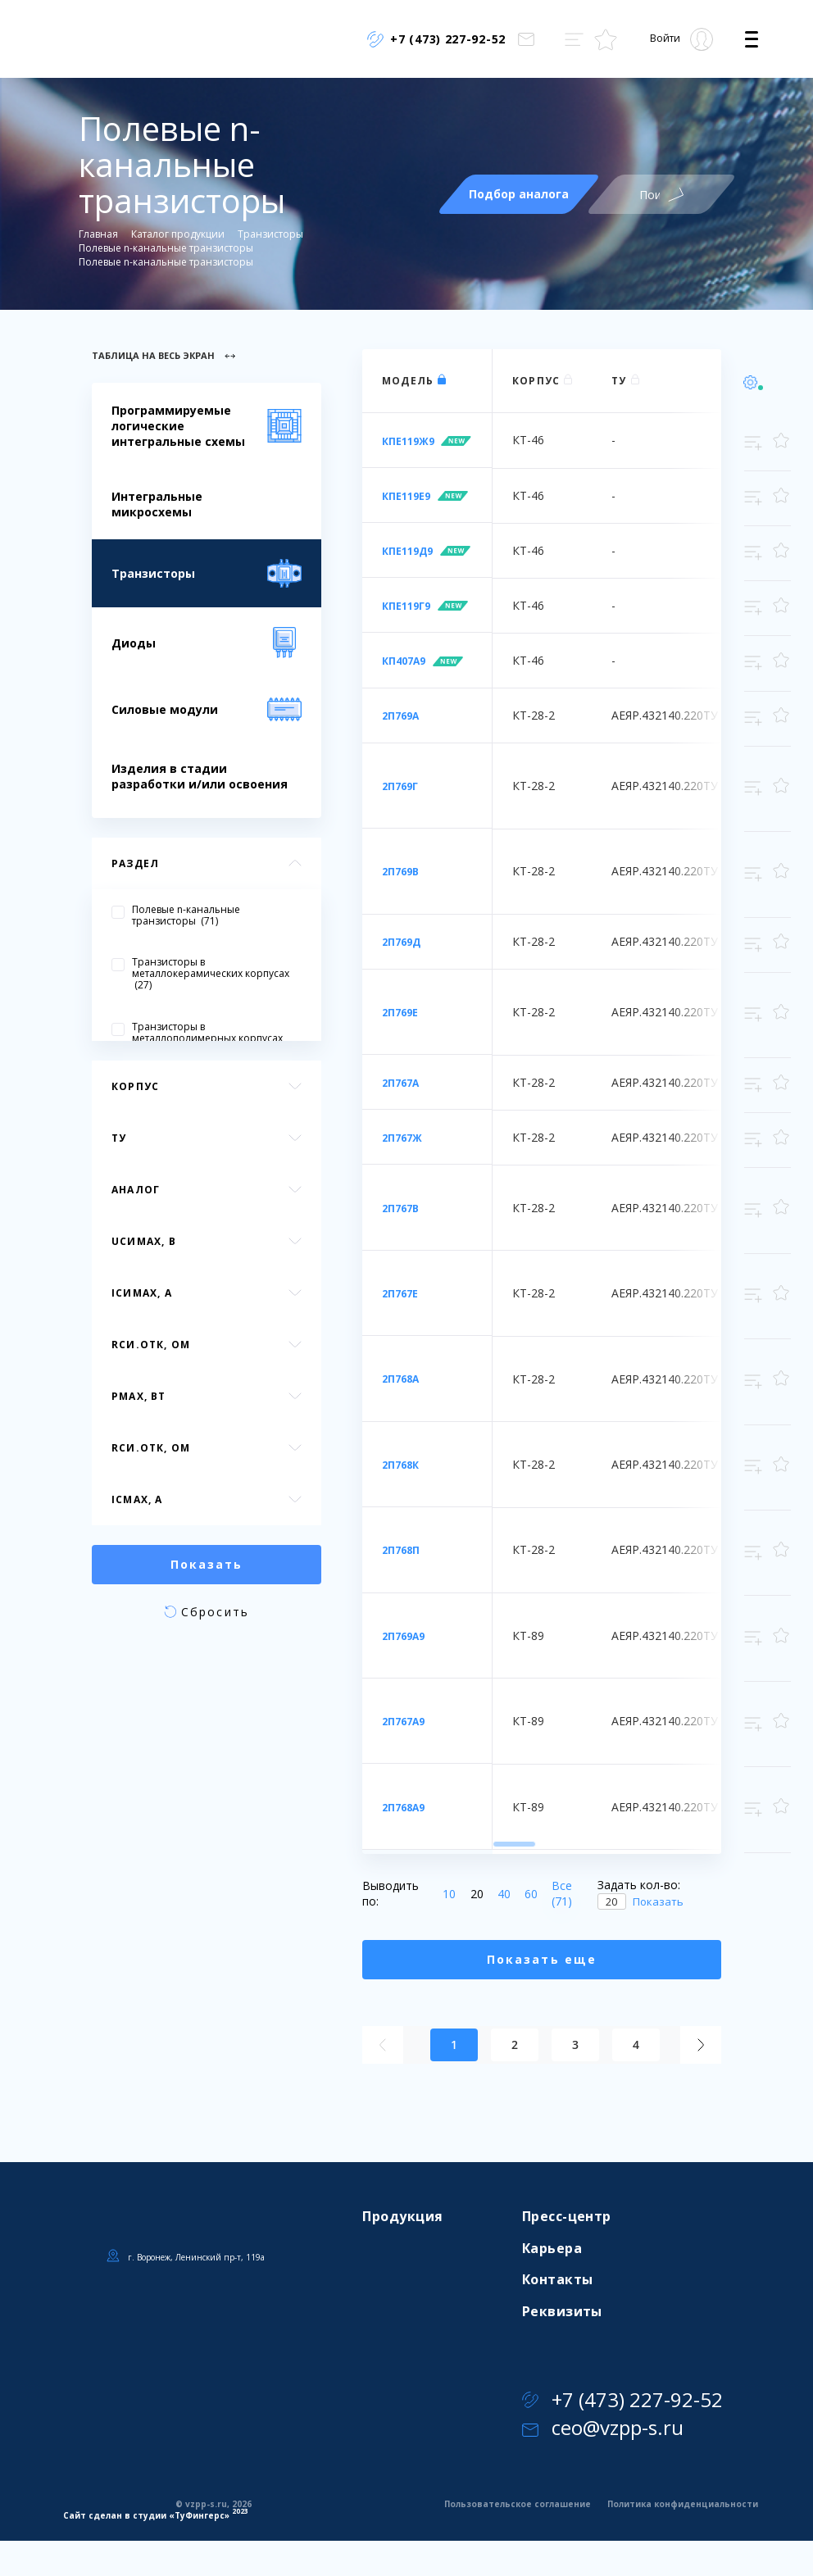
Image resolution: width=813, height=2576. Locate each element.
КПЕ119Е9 (406, 496)
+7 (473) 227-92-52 (622, 2399)
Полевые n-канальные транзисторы (166, 248)
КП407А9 (403, 661)
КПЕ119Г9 (406, 606)
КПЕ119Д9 (407, 551)
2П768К (400, 1465)
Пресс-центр (566, 2216)
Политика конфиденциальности (682, 2504)
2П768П (401, 1550)
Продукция (402, 2216)
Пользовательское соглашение (517, 2504)
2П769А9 (403, 1636)
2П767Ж (402, 1138)
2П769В (400, 872)
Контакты (557, 2279)
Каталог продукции (178, 234)
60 (528, 1893)
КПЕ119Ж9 (408, 441)
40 (501, 1893)
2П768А (400, 1379)
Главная (98, 234)
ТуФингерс (200, 2515)
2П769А (400, 716)
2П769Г (400, 786)
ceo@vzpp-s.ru (603, 2427)
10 (446, 1893)
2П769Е (400, 1013)
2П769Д (401, 942)
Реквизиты (562, 2311)
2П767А (400, 1083)
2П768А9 (403, 1808)
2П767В (400, 1208)
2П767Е (400, 1294)
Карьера (552, 2248)
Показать (658, 1901)
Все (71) (562, 1894)
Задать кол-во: (638, 1884)
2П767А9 (403, 1722)
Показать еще (542, 1959)
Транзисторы (270, 234)
